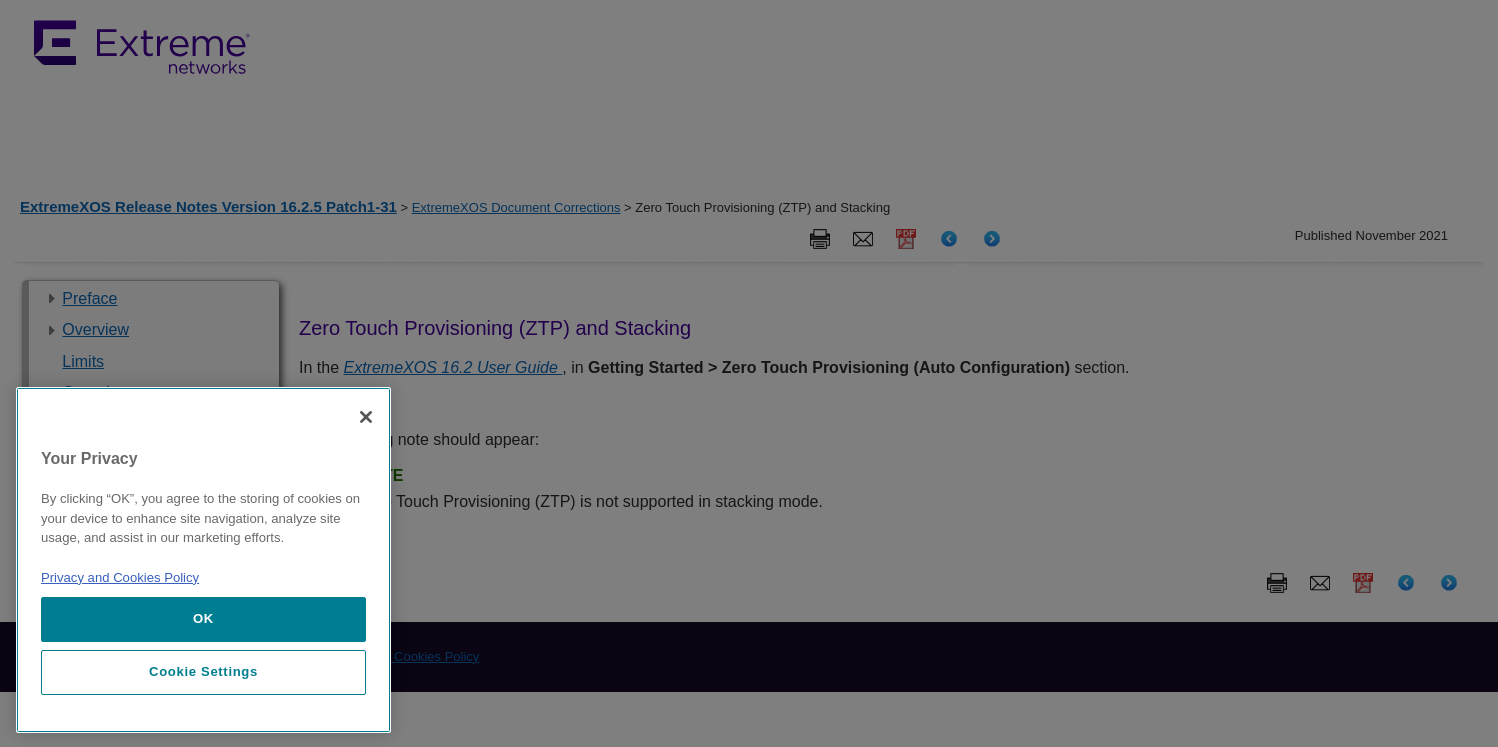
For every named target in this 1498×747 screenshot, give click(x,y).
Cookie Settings (203, 671)
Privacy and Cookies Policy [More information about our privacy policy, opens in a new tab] (120, 577)
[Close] (366, 417)
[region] (203, 560)
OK (203, 618)
